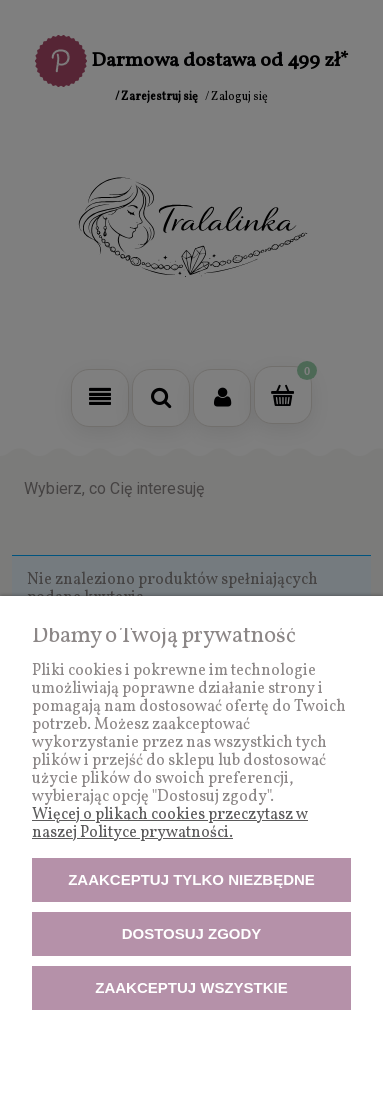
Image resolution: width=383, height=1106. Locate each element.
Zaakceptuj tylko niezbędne (191, 879)
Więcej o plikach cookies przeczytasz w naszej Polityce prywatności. (170, 824)
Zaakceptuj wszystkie (191, 987)
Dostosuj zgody (192, 933)
